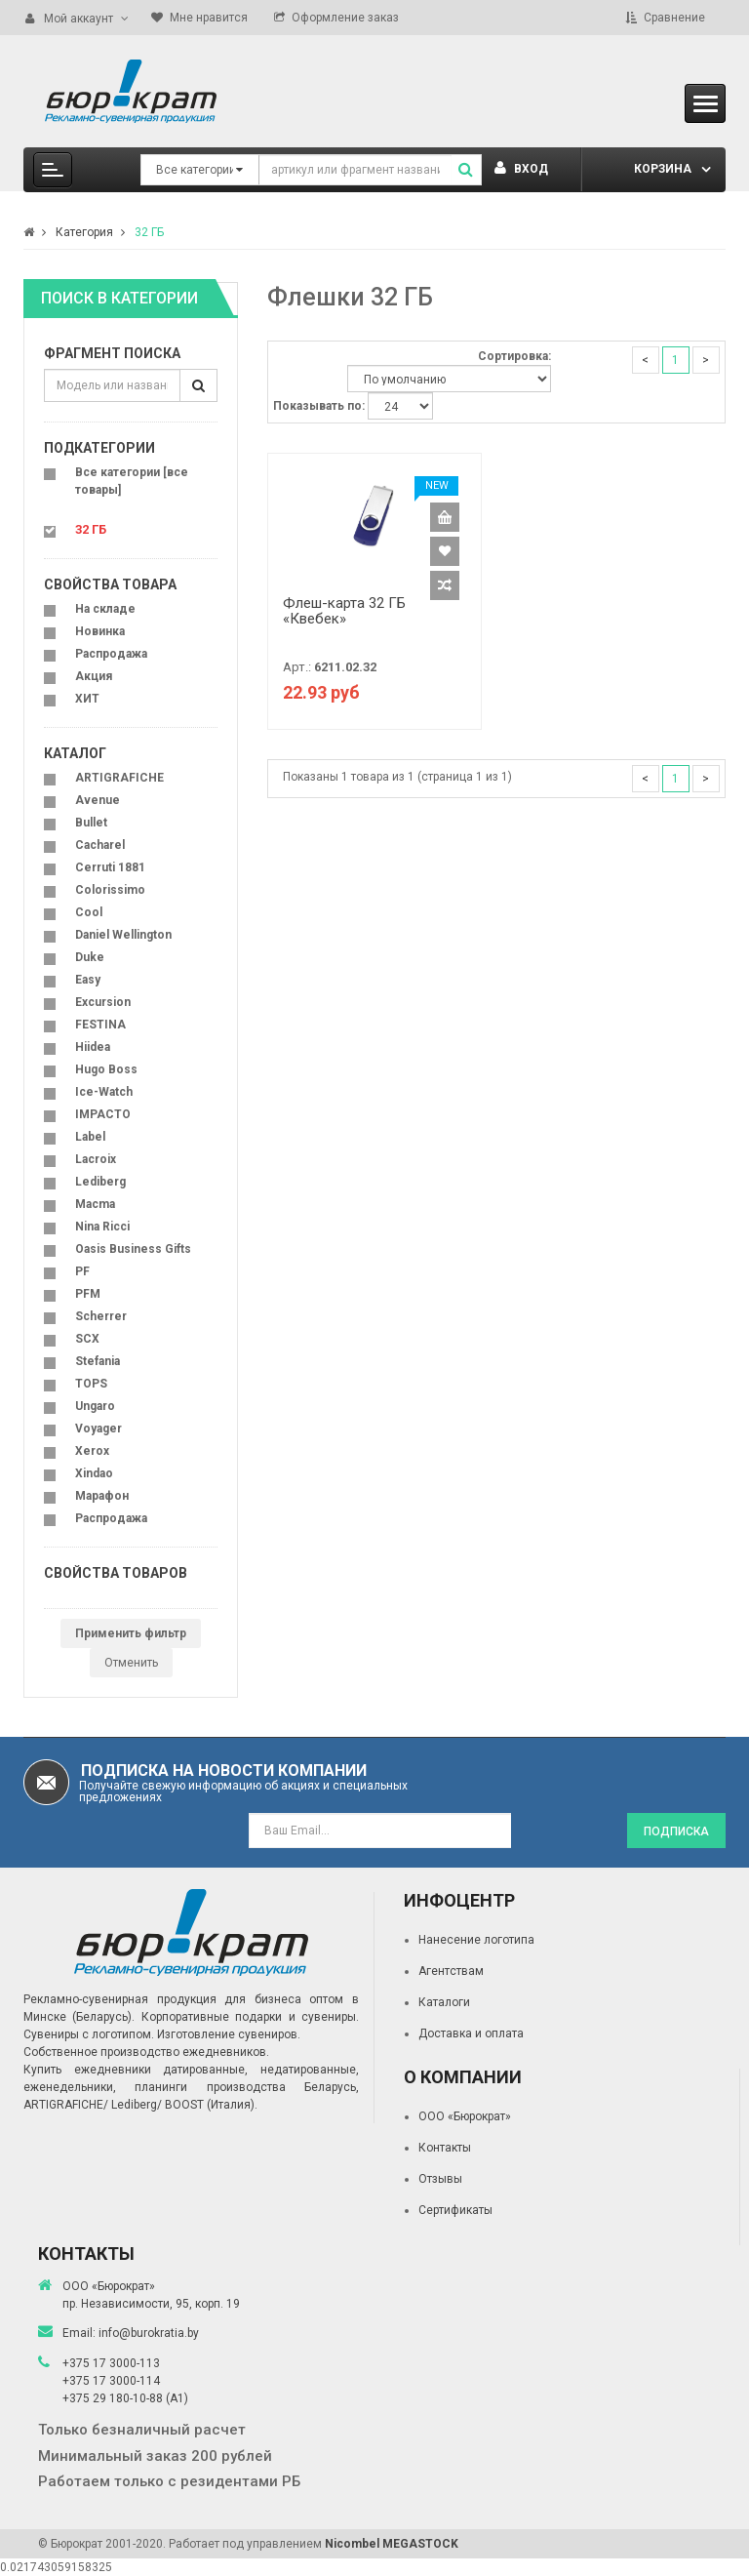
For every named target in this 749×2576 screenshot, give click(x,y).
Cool (88, 912)
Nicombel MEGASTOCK (391, 2544)
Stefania (97, 1361)
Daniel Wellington (123, 935)
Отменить (131, 1663)
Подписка (676, 1831)
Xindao (94, 1473)
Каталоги (444, 2002)
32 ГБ (149, 232)
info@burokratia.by (149, 2333)
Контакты (444, 2147)
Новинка (100, 631)
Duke (89, 957)
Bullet (91, 822)
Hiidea (92, 1047)
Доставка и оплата (471, 2033)
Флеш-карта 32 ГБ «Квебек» (344, 611)
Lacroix (95, 1159)
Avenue (97, 800)
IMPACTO (103, 1114)
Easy (87, 979)
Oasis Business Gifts (133, 1249)
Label (90, 1137)
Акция (93, 676)
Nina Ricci (102, 1226)
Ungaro (95, 1406)
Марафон (102, 1496)
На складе (105, 609)
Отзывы (440, 2179)
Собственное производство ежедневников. (146, 2052)
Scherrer (101, 1316)
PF (82, 1271)
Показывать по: (319, 406)
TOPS (91, 1383)
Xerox (92, 1451)
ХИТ (87, 698)
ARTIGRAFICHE (119, 778)
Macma (95, 1204)
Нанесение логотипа (476, 1940)
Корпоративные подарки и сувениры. (250, 2017)
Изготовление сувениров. (228, 2034)
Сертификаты (455, 2210)
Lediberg (100, 1181)
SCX (87, 1339)
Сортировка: (514, 356)
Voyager (98, 1428)
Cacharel (100, 845)
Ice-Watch (104, 1092)
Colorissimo (110, 890)
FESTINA (100, 1024)
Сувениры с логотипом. (88, 2034)
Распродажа (111, 654)
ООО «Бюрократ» (464, 2116)
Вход (521, 169)
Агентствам (451, 1971)
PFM (87, 1294)
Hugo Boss (106, 1069)
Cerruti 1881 (110, 867)
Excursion (103, 1002)
